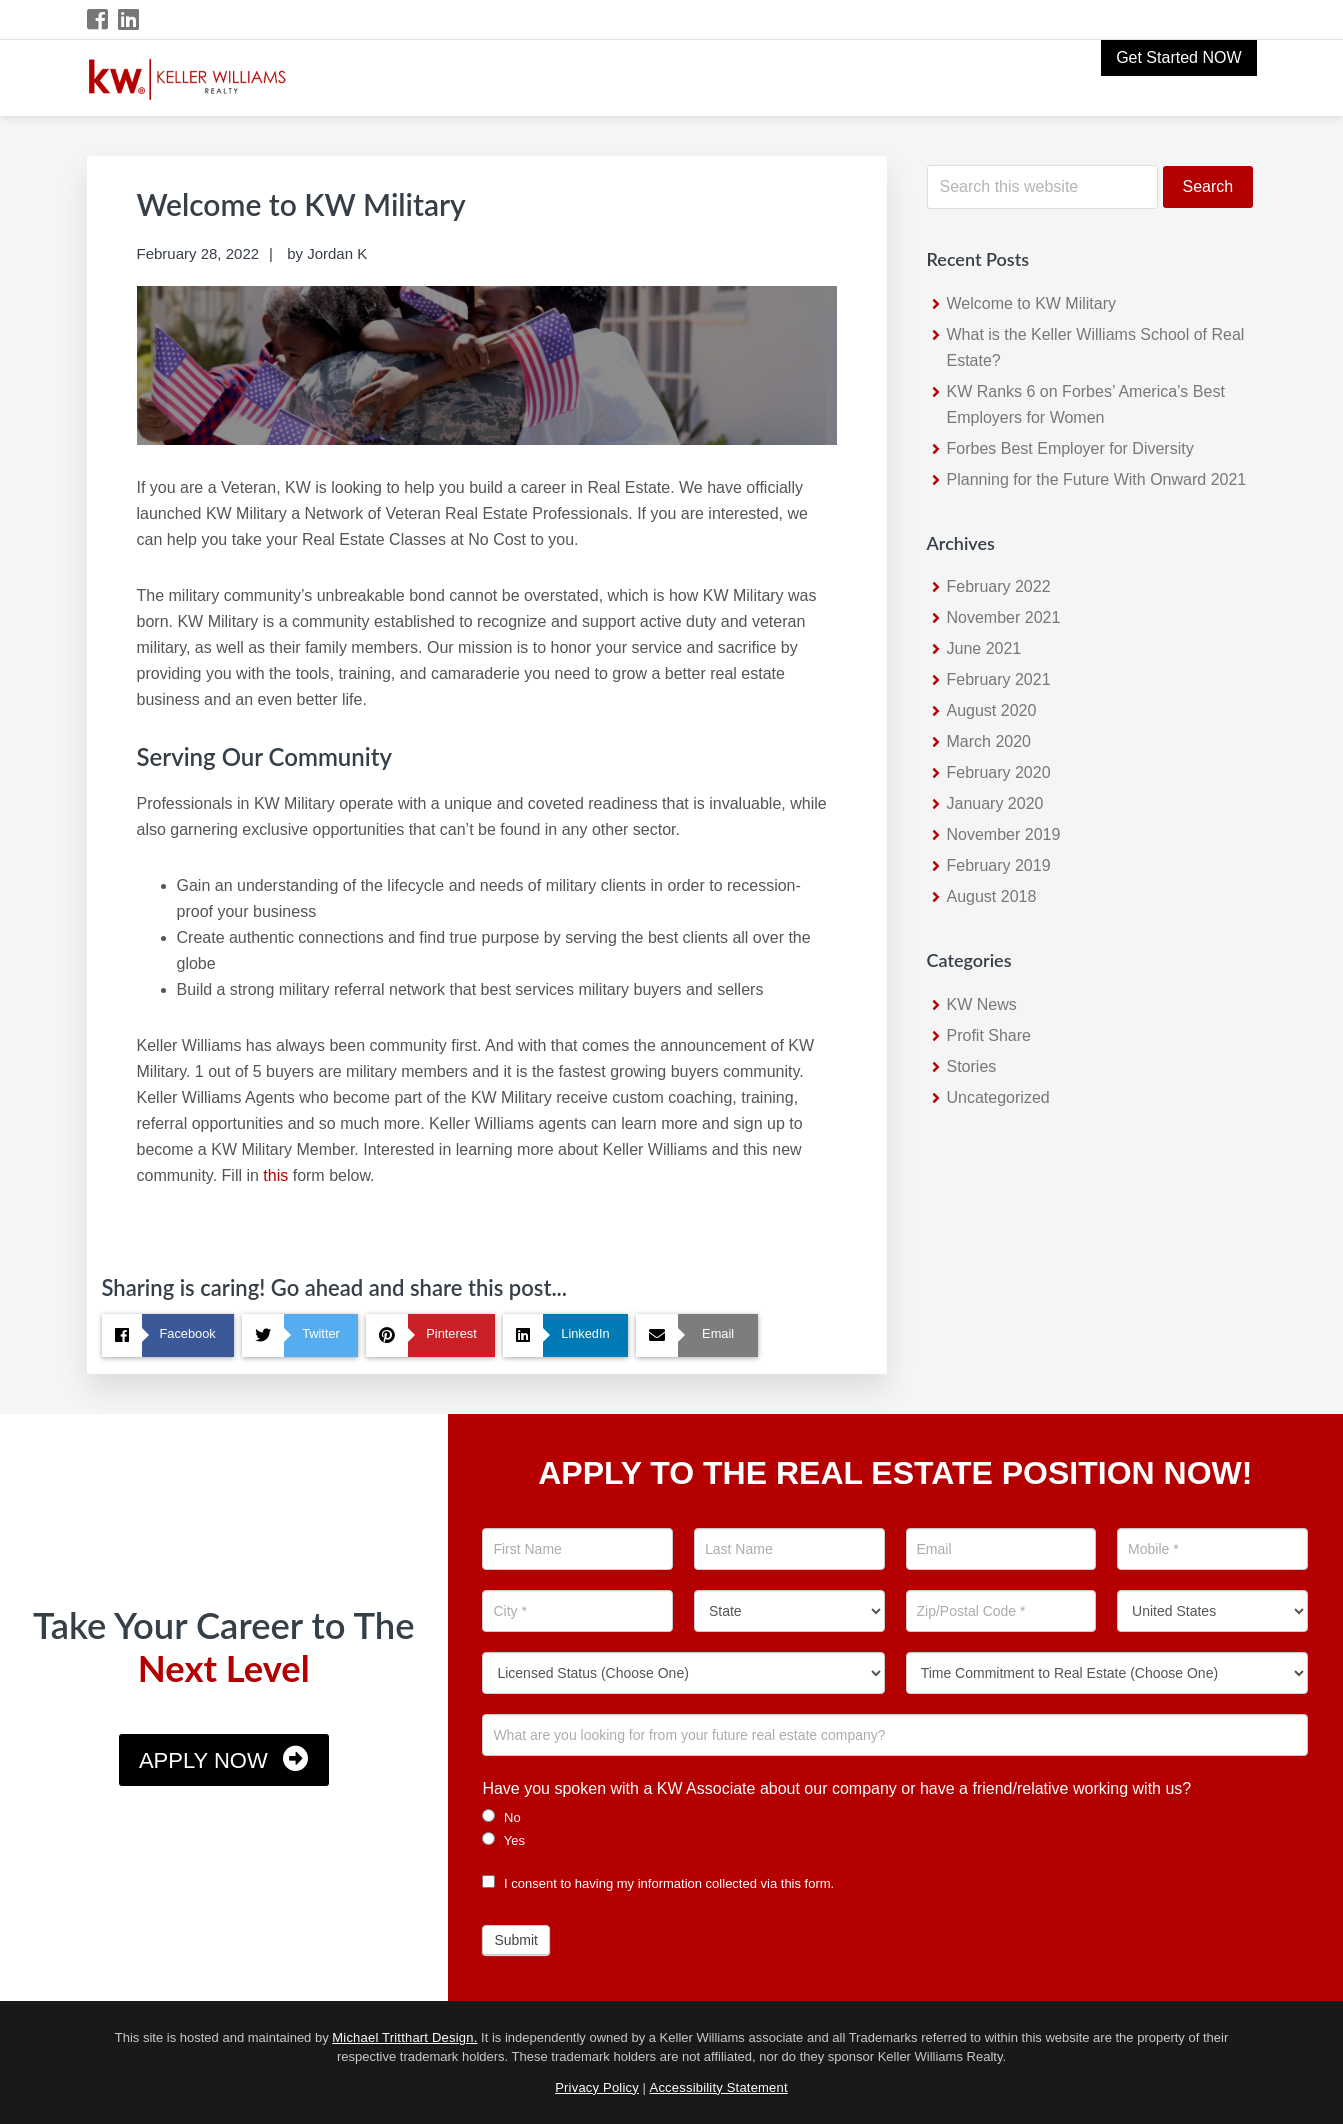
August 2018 (992, 896)
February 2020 (999, 772)
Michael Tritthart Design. (404, 2037)
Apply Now (203, 1760)
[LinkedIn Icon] (129, 19)
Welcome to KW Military (1032, 303)
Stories (972, 1066)
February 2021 (999, 679)
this (275, 1175)
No (501, 1817)
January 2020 (995, 803)
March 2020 (989, 741)
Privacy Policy (597, 2087)
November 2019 (1004, 834)
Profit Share (989, 1035)
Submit (516, 1940)
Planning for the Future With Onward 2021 (1097, 479)
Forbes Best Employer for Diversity (1070, 448)
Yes (503, 1840)
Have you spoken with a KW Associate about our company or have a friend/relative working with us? (836, 1788)
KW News (982, 1004)
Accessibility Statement (719, 2087)
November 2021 (1004, 617)
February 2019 (999, 865)
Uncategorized (998, 1097)
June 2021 (984, 648)
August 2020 (992, 710)
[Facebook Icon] (98, 19)
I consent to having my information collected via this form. (658, 1883)
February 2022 (999, 586)
